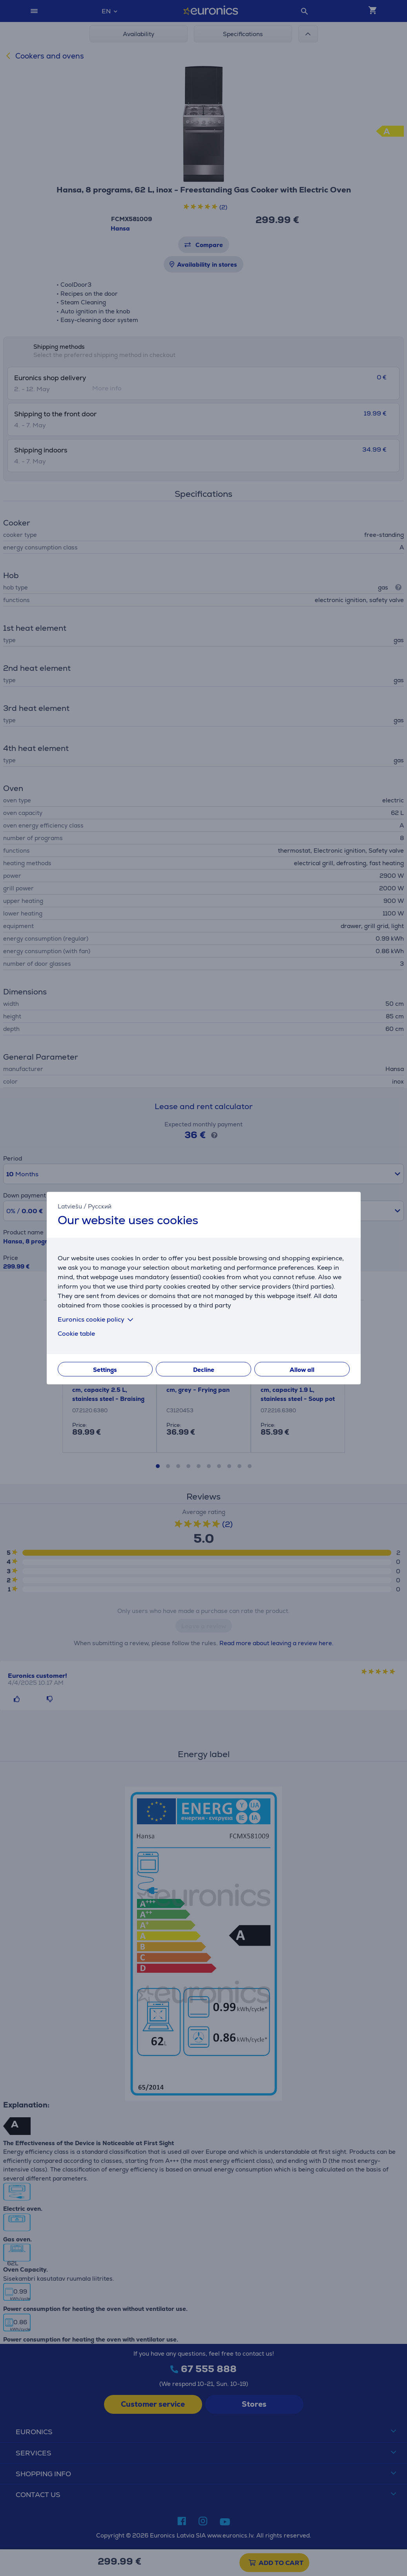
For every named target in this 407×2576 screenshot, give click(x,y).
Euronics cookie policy (97, 1319)
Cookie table (76, 1333)
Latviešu (70, 1206)
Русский (99, 1206)
